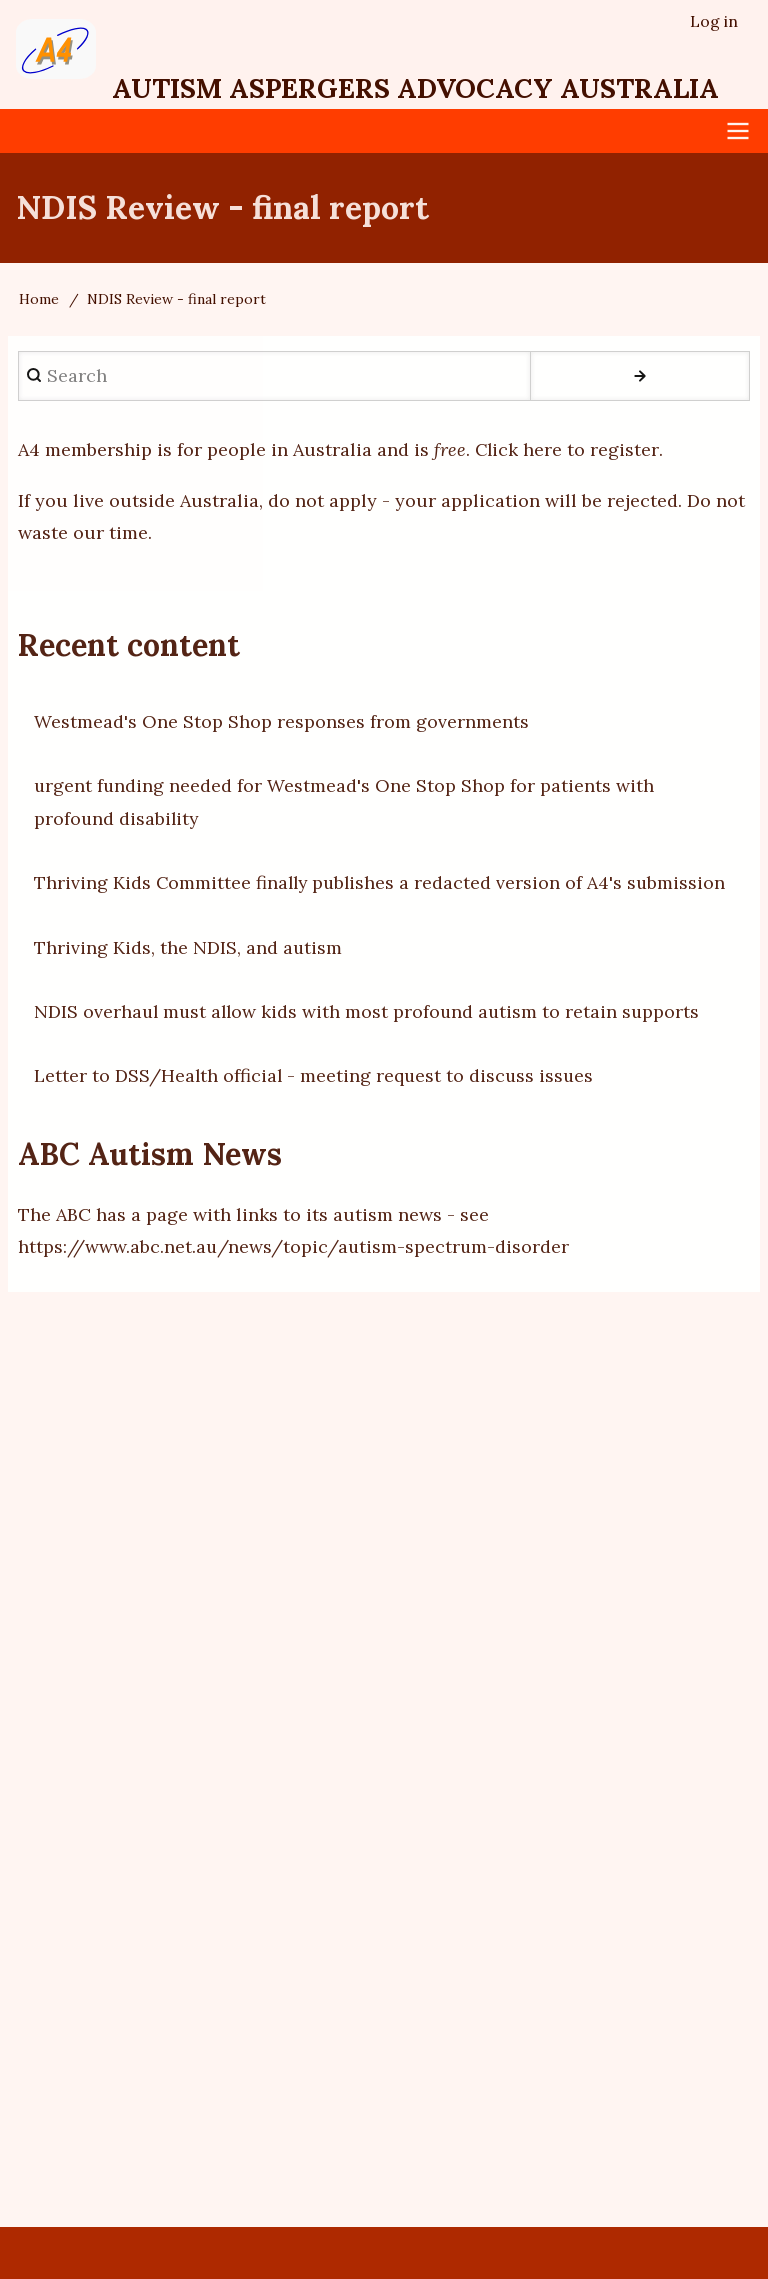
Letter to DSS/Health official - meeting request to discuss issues (316, 1075)
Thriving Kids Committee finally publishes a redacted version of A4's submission (383, 882)
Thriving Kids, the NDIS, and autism (188, 947)
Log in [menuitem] (714, 21)
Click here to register (567, 449)
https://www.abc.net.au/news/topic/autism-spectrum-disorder (295, 1246)
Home (39, 299)
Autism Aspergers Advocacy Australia (425, 88)
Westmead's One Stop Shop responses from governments (281, 721)
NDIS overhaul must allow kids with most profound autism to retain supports (370, 1011)
